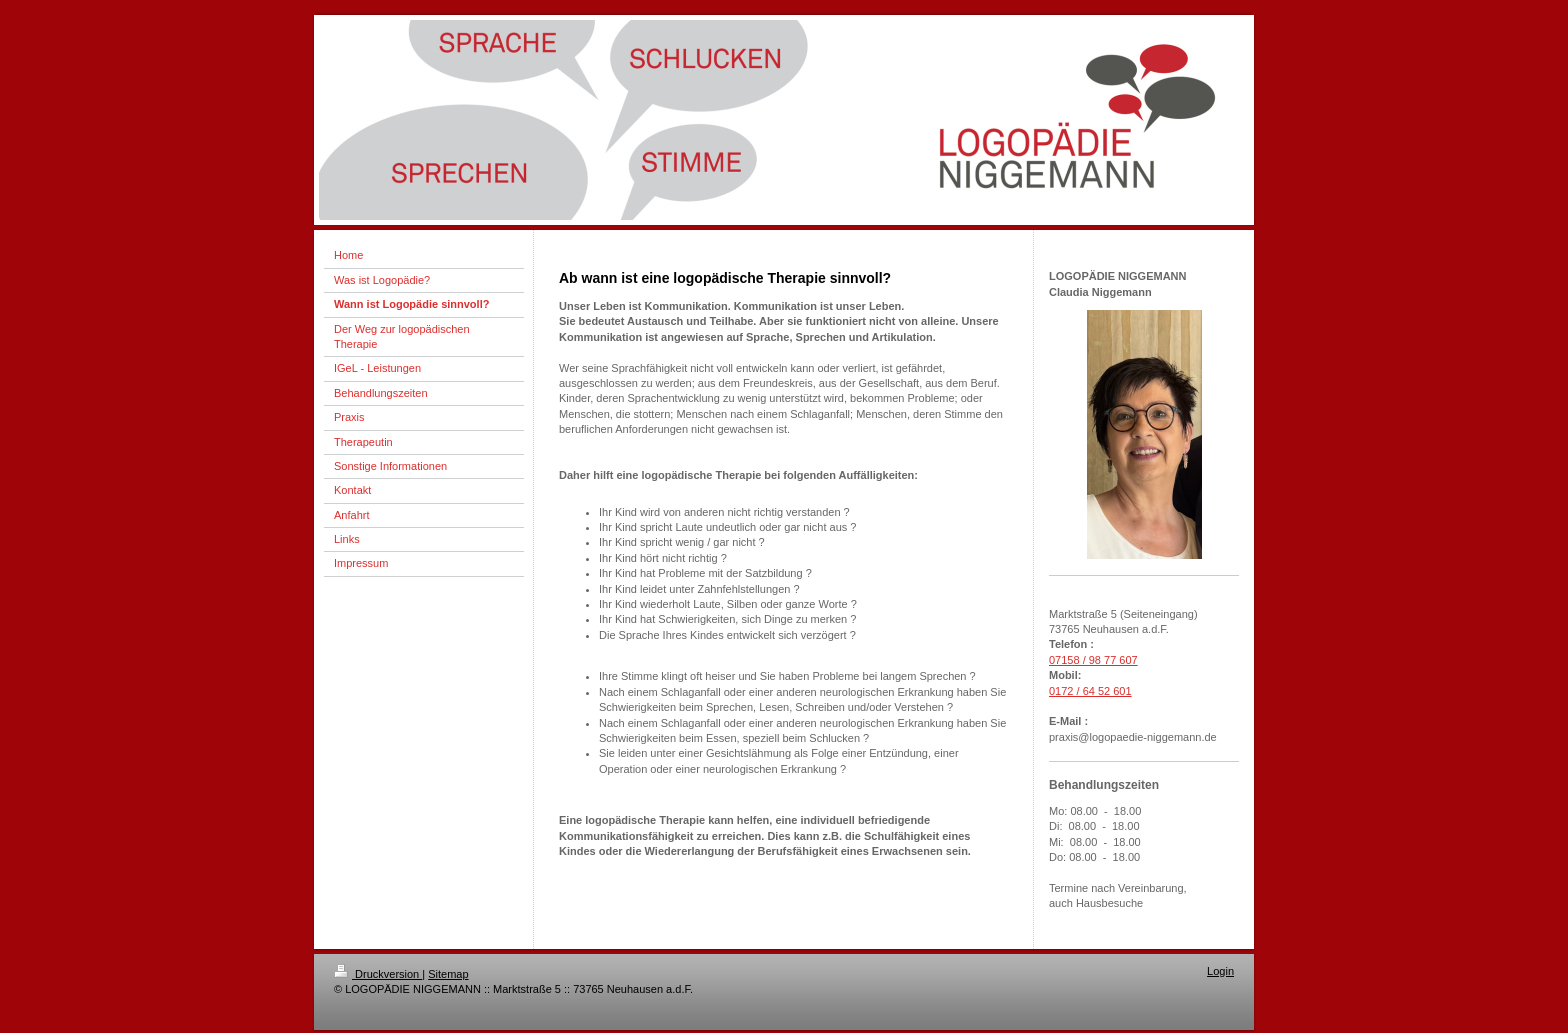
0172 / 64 (1072, 691)
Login (1220, 971)
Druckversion (378, 974)
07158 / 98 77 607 (1093, 660)
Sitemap (448, 974)
